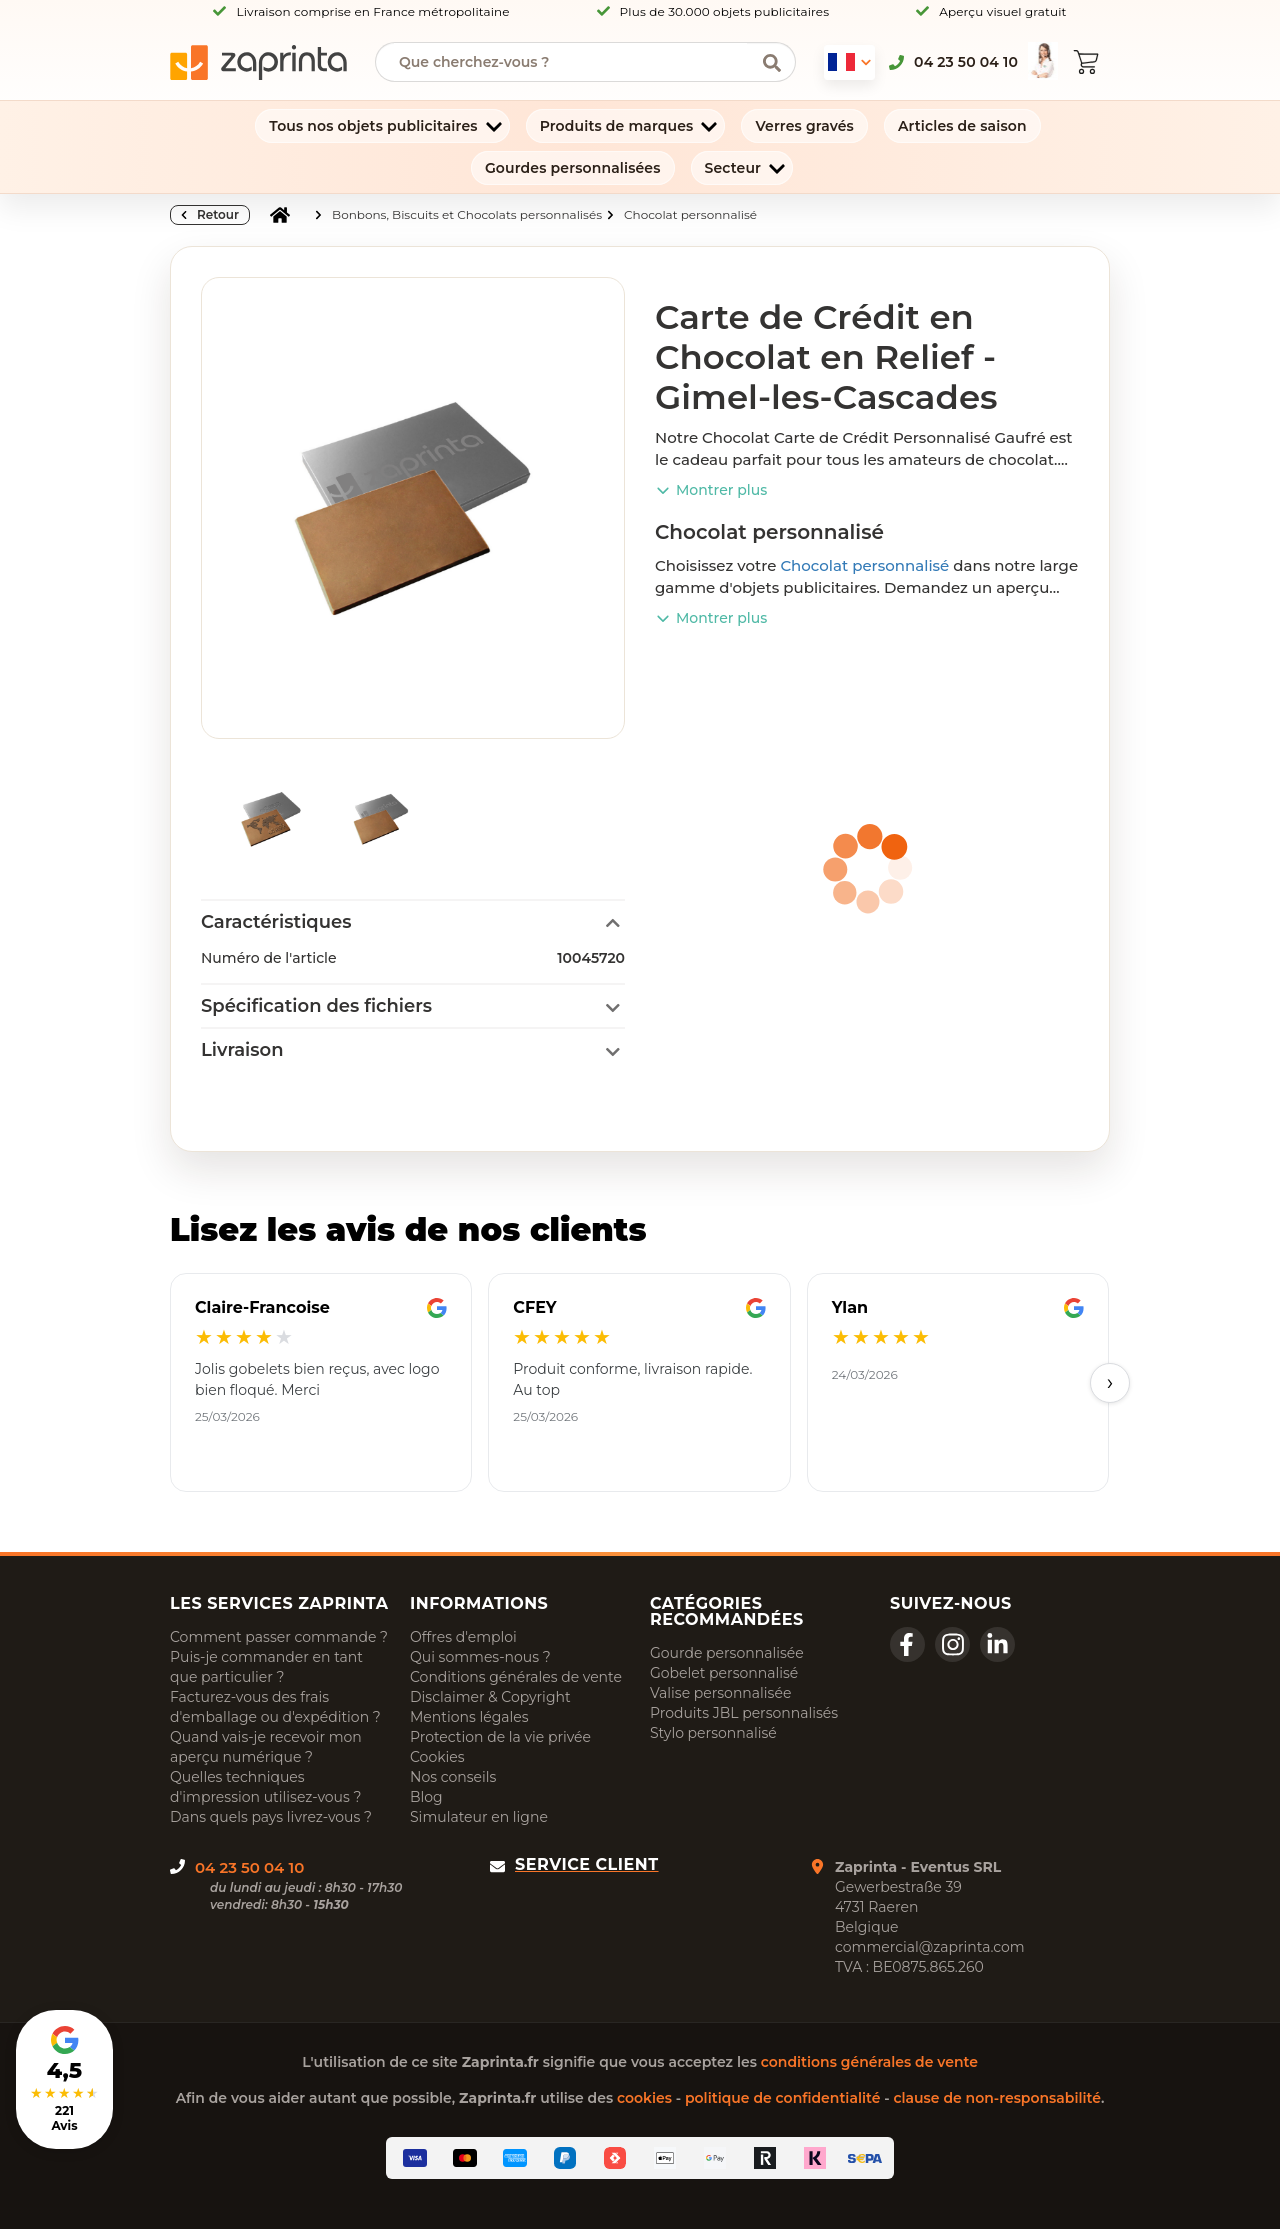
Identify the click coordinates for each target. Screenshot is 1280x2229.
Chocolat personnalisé (690, 215)
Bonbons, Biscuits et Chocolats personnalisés (467, 215)
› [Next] (1110, 1382)
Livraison (242, 1050)
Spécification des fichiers (316, 1006)
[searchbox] (570, 62)
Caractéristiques (276, 922)
